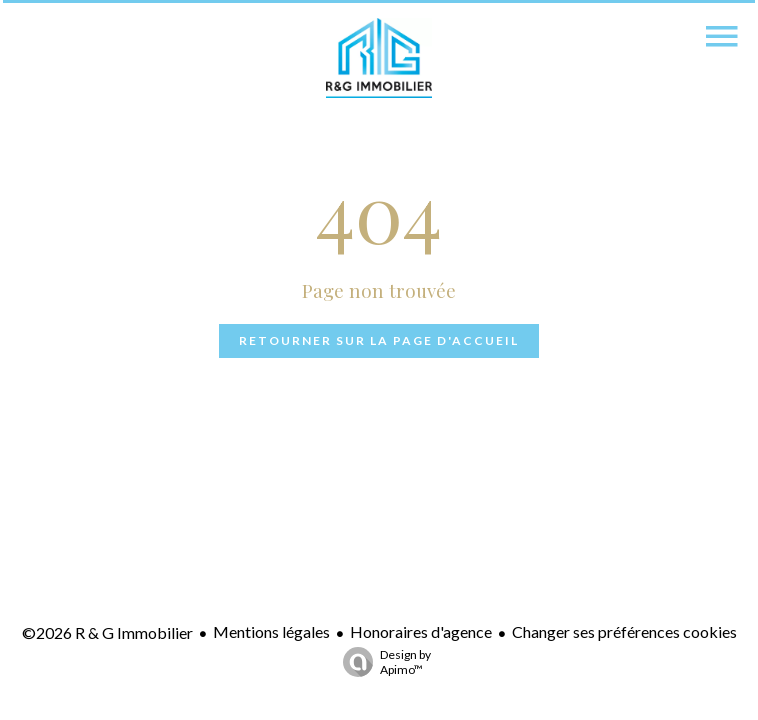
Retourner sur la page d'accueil (379, 340)
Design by (382, 662)
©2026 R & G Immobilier (107, 632)
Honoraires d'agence (421, 631)
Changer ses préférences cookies (624, 631)
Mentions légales (271, 631)
